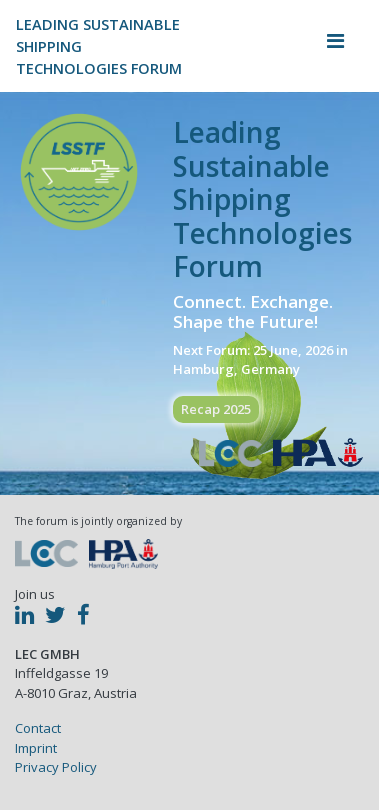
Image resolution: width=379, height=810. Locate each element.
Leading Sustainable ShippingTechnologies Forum (100, 46)
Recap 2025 (216, 409)
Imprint (36, 748)
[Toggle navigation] (335, 46)
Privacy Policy (56, 767)
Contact (38, 728)
